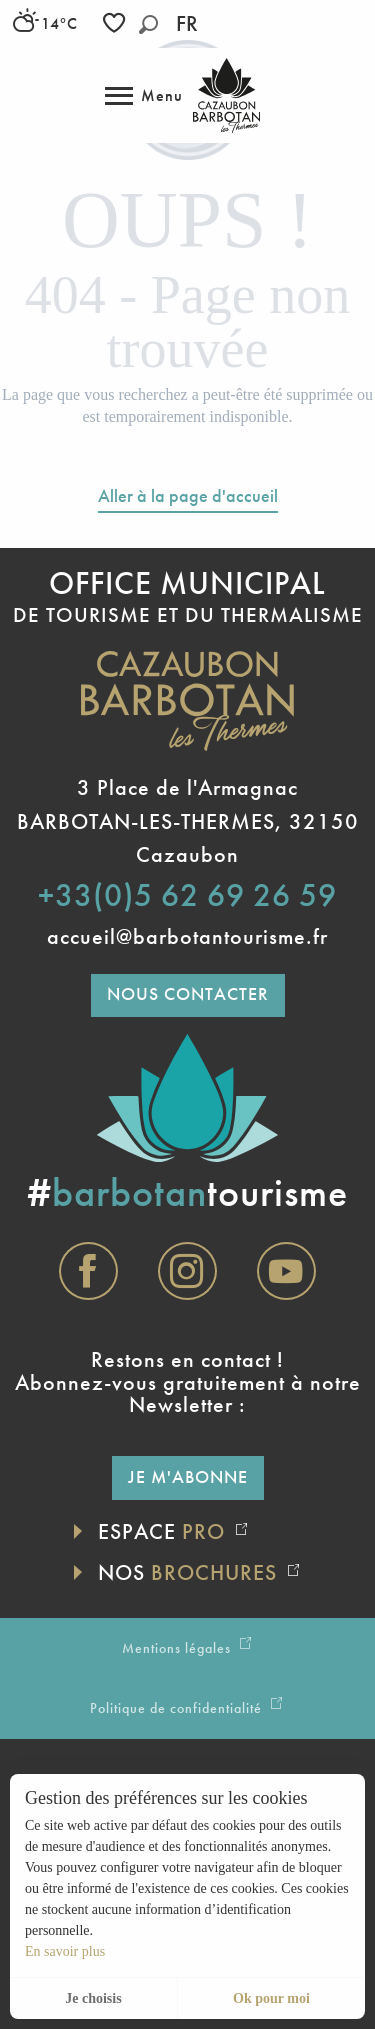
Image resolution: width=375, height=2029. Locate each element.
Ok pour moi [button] (271, 1998)
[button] (148, 24)
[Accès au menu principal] (144, 96)
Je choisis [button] (93, 1998)
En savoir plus (65, 1951)
